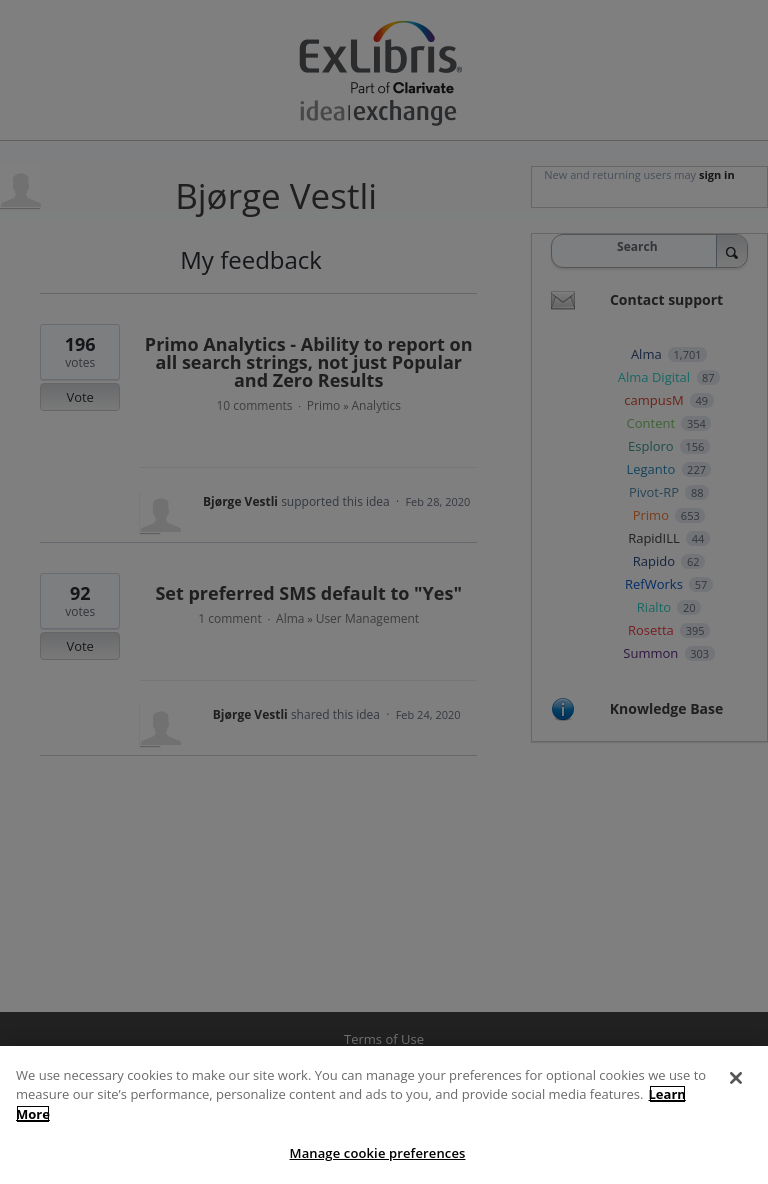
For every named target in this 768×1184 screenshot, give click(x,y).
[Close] (736, 1078)
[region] (384, 1115)
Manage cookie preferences (378, 1153)
